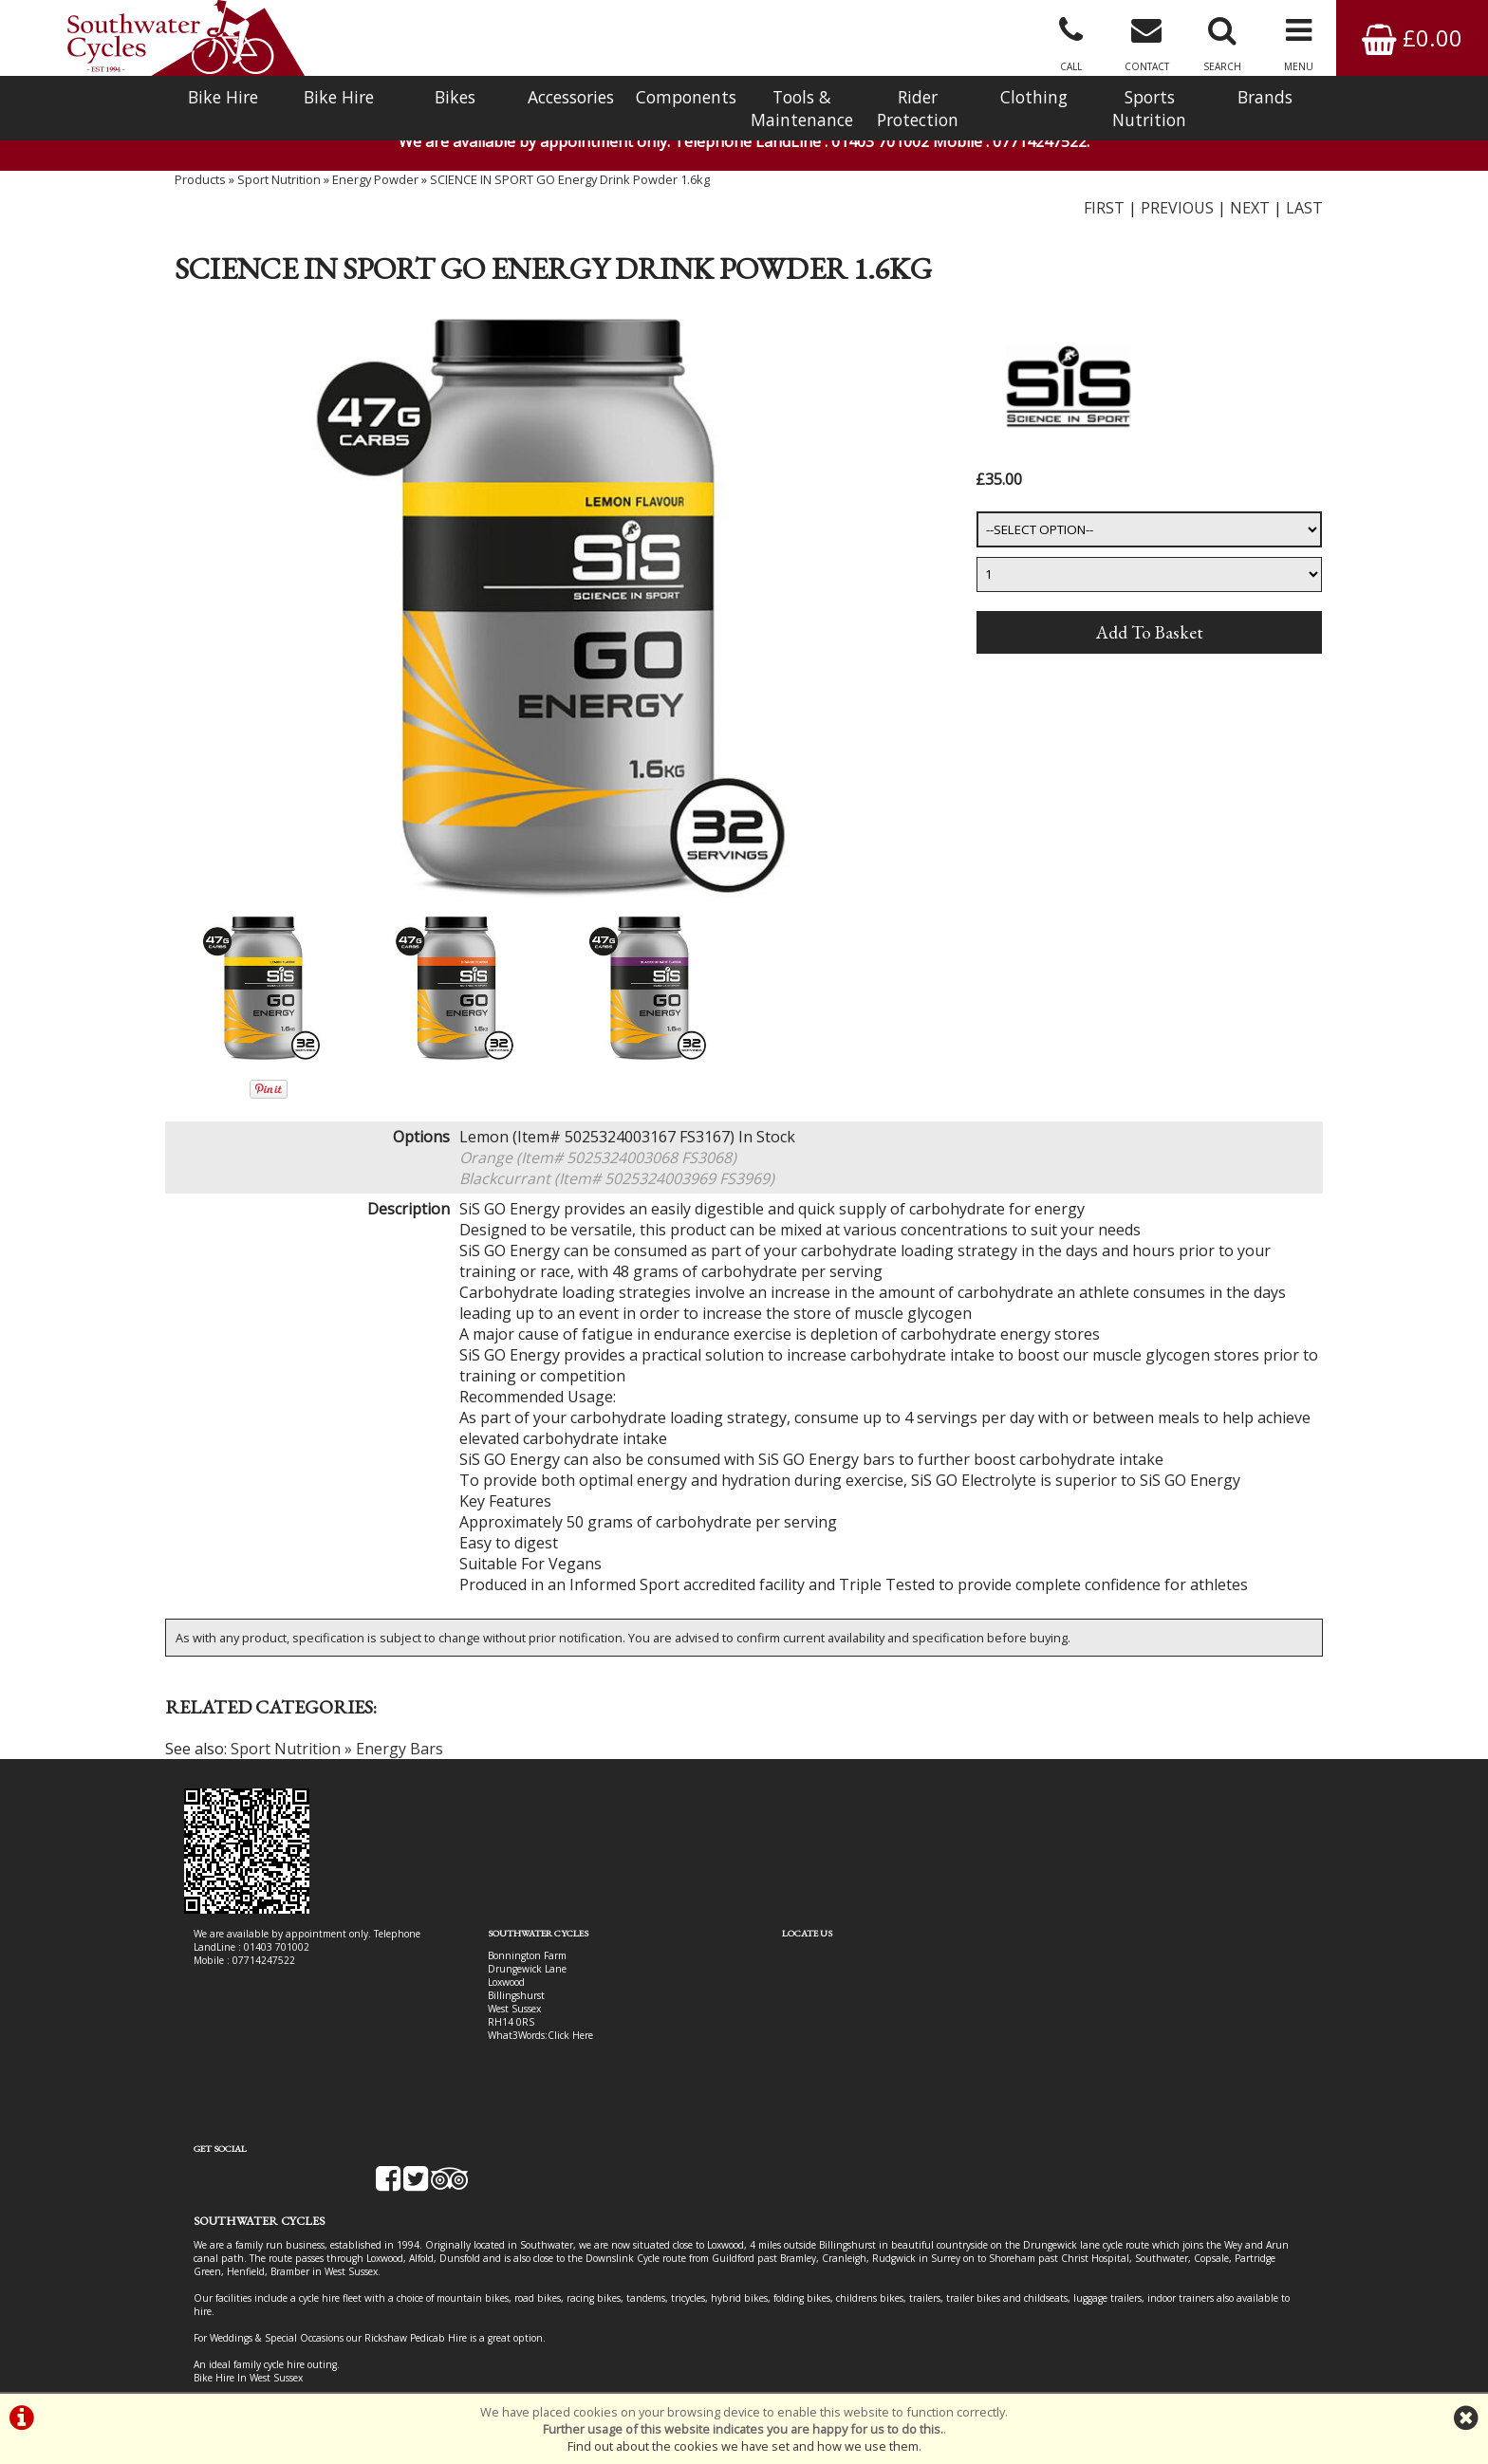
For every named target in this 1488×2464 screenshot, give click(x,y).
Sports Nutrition (1149, 108)
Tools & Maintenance (802, 108)
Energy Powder (375, 185)
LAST (1304, 213)
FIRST (1104, 213)
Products (200, 185)
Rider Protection (917, 108)
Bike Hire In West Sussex (248, 2324)
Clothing (1034, 96)
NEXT (1250, 213)
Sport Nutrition (279, 185)
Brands (1265, 96)
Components (686, 96)
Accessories (571, 96)
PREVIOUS (1177, 213)
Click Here (556, 2041)
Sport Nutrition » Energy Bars (337, 1756)
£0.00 (1412, 37)
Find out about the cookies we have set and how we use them (743, 2446)
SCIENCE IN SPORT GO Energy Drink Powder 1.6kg (570, 185)
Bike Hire (223, 96)
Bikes (455, 96)
